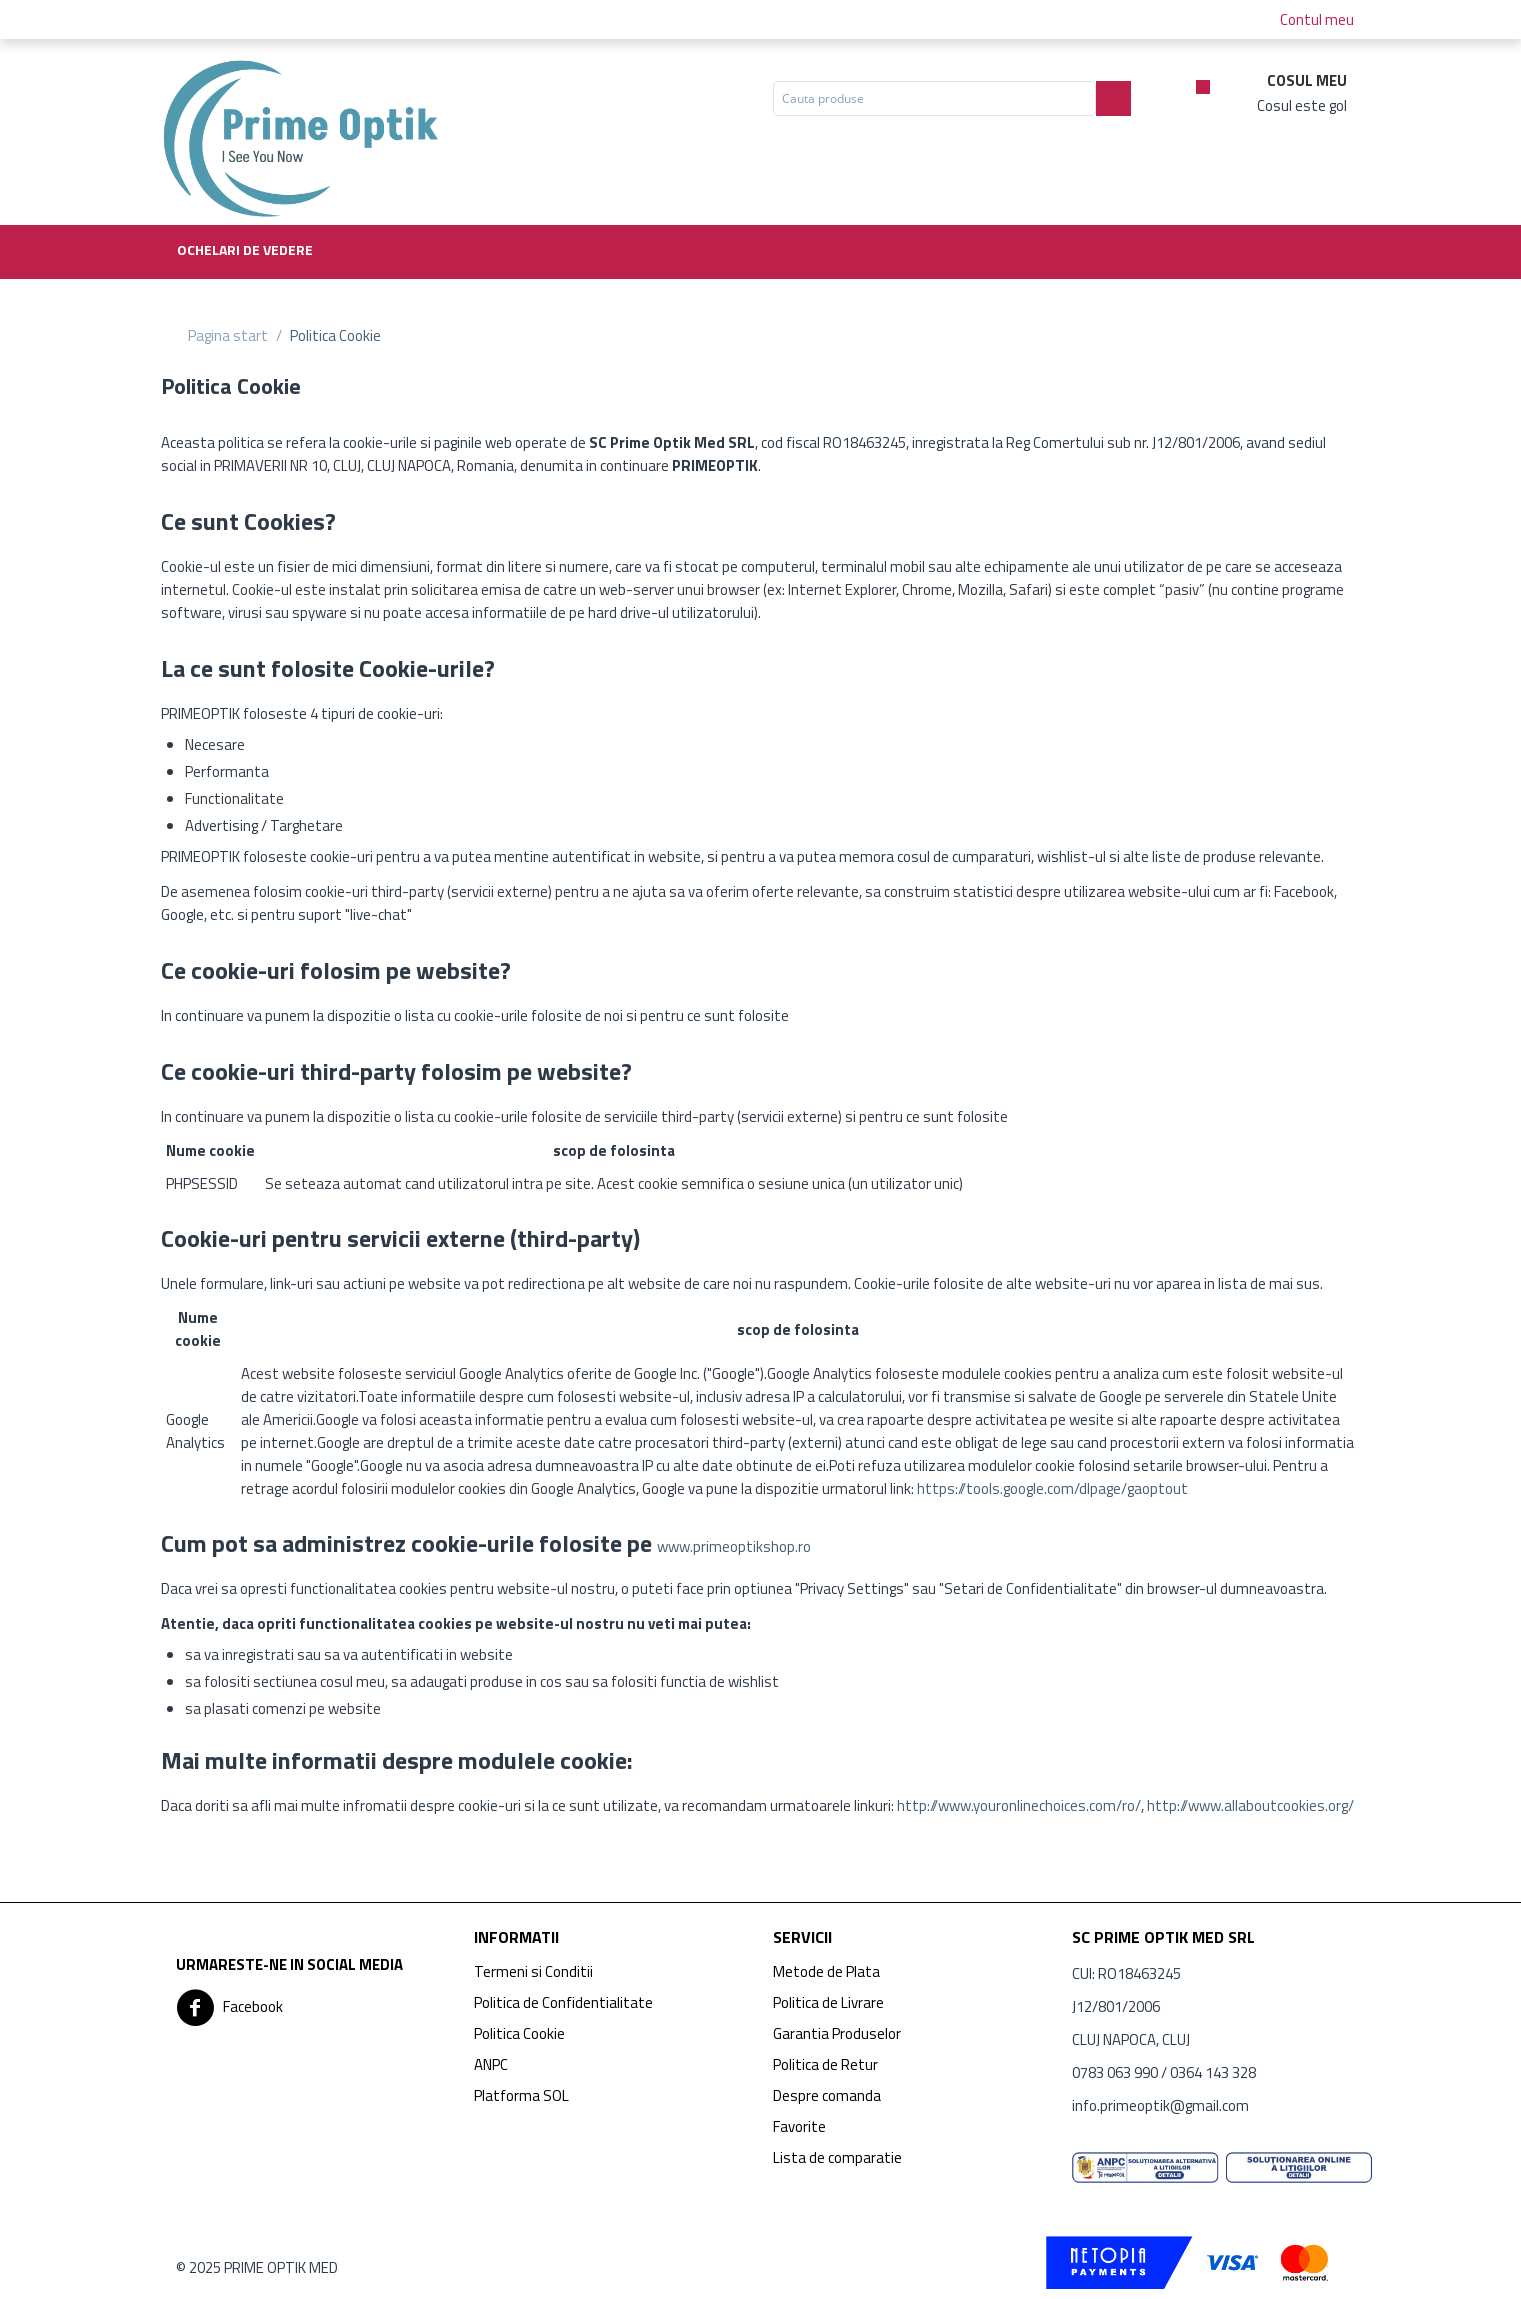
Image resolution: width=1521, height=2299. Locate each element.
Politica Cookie (519, 2033)
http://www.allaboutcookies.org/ (1250, 1805)
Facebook (229, 2008)
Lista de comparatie (837, 2157)
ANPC (491, 2064)
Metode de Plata (826, 1971)
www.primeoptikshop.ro (734, 1546)
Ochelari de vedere (245, 249)
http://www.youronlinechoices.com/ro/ (1019, 1805)
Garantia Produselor (837, 2033)
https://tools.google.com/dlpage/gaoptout (1052, 1488)
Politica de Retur (825, 2064)
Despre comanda (827, 2095)
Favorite (799, 2126)
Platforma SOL (521, 2095)
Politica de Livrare (828, 2002)
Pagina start (228, 335)
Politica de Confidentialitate (563, 2002)
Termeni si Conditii (533, 1971)
